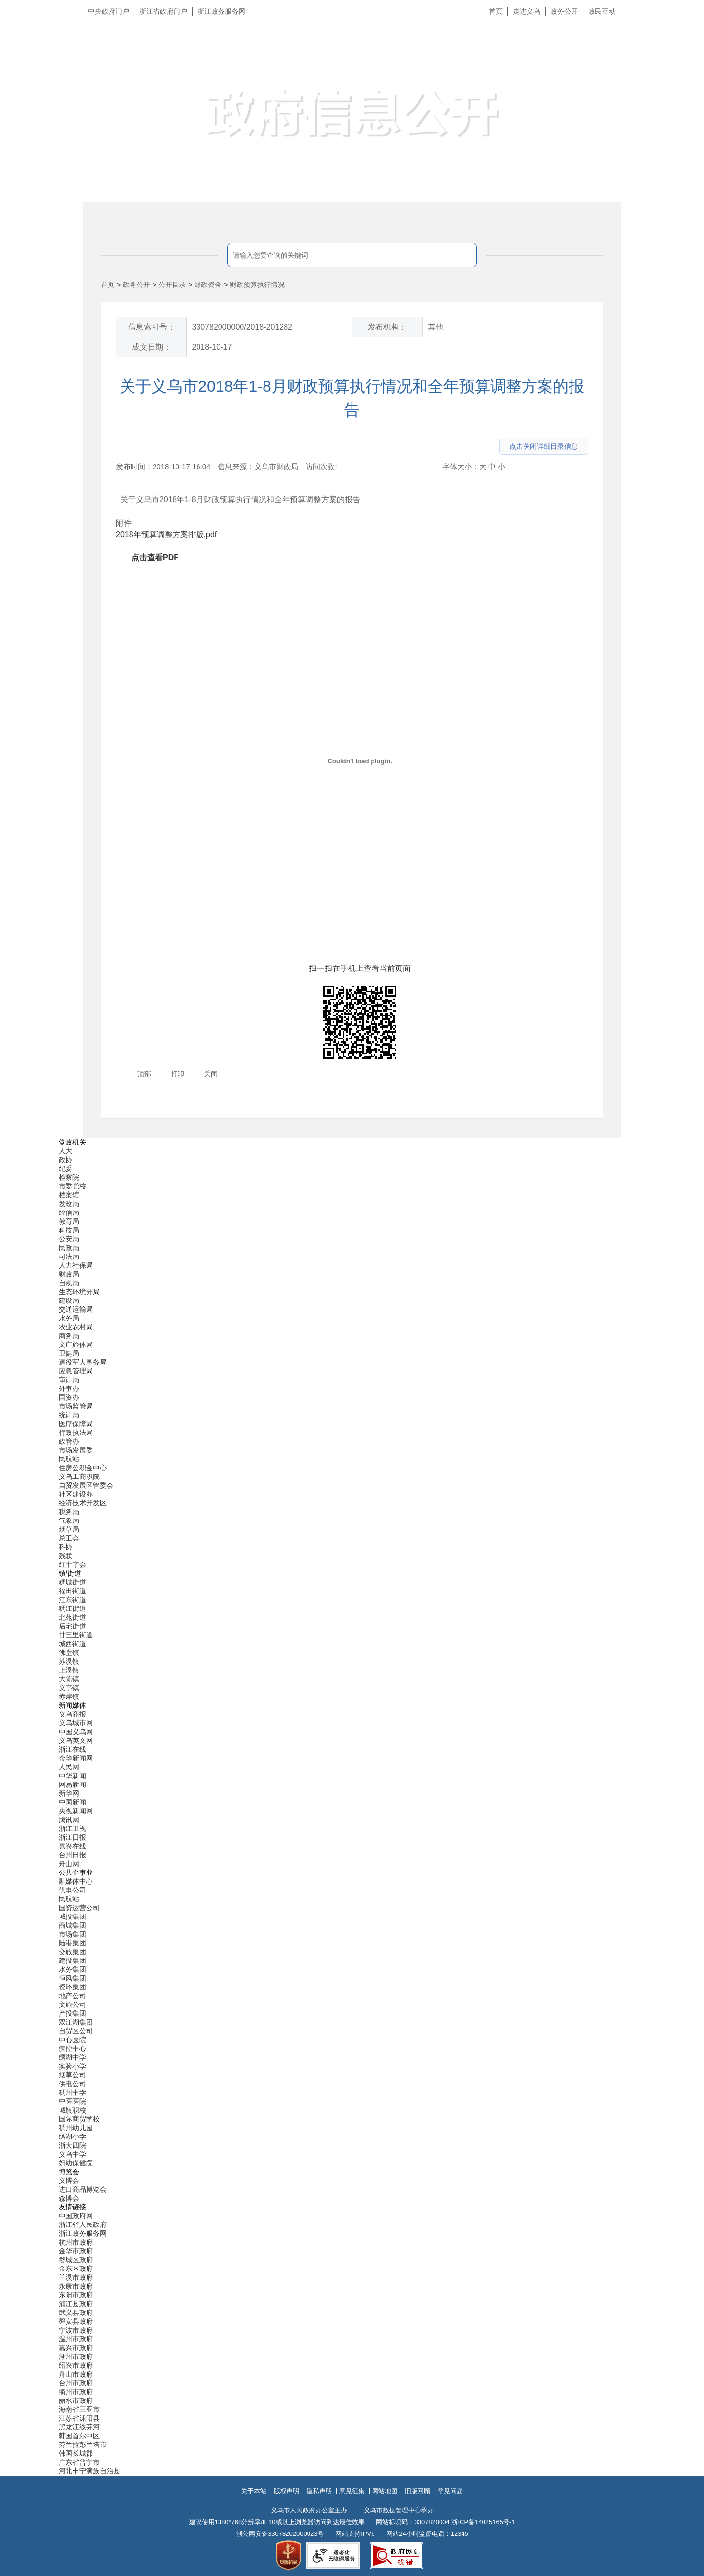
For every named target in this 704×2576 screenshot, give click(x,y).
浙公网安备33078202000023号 (280, 2533)
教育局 (69, 1221)
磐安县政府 (76, 2321)
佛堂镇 (69, 1652)
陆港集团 (72, 1943)
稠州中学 (72, 2092)
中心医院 (72, 2040)
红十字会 (72, 1564)
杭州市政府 (76, 2242)
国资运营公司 (79, 1908)
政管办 (69, 1441)
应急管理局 (76, 1371)
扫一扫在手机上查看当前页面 (360, 968)
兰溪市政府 (76, 2277)
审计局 (69, 1380)
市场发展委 (76, 1450)
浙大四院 (72, 2145)
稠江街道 (72, 1608)
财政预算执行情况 (257, 284)
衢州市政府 (76, 2392)
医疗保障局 (76, 1424)
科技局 (69, 1230)
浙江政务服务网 (221, 11)
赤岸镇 (69, 1696)
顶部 (144, 1074)
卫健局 (69, 1353)
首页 (496, 11)
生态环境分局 (79, 1292)
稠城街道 (72, 1582)
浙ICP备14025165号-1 (483, 2522)
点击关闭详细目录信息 (543, 446)
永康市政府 (76, 2286)
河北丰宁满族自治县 (89, 2471)
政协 (65, 1160)
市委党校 (72, 1186)
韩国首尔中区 (79, 2436)
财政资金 (207, 284)
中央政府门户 (108, 11)
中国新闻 (72, 1802)
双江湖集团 (76, 2022)
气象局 (69, 1520)
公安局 (69, 1239)
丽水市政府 (76, 2400)
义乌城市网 (76, 1723)
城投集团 (72, 1916)
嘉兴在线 (72, 1846)
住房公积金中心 (83, 1468)
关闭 (211, 1074)
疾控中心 (72, 2048)
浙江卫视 (72, 1828)
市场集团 (72, 1934)
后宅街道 (72, 1626)
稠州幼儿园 (76, 2128)
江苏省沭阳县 (79, 2418)
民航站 (69, 1459)
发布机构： (387, 327)
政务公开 (564, 11)
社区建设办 (76, 1494)
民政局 (69, 1248)
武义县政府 (76, 2312)
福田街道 (72, 1591)
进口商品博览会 (83, 2189)
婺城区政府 (76, 2260)
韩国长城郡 (76, 2453)
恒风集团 (72, 1978)
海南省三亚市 (79, 2409)
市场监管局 (76, 1406)
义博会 (69, 2180)
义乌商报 (72, 1714)
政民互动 (602, 11)
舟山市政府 (76, 2374)
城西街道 (72, 1644)
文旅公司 (72, 2004)
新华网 (69, 1793)
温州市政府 (76, 2339)
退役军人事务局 (83, 1362)
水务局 (69, 1318)
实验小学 (72, 2066)
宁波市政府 (76, 2330)
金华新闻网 (76, 1758)
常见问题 (450, 2491)
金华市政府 (76, 2251)
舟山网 (69, 1864)
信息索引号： (151, 327)
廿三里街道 (76, 1635)
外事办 (69, 1388)
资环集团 (72, 1987)
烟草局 (69, 1529)
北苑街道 (72, 1617)
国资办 (69, 1397)
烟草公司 (72, 2075)
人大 (65, 1151)
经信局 (69, 1212)
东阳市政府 (76, 2295)
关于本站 (253, 2491)
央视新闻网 (76, 1811)
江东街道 (72, 1600)
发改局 (69, 1204)
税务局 (69, 1512)
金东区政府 (76, 2268)
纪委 (65, 1168)
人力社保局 (76, 1265)
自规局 (69, 1283)
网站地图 (384, 2491)
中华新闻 (72, 1776)
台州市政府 (76, 2383)
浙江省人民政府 (83, 2224)
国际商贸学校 (79, 2119)
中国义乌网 (76, 1732)
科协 (65, 1547)
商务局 (69, 1336)
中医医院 (72, 2101)
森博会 (69, 2198)
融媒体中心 (76, 1881)
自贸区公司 (76, 2031)
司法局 (69, 1256)
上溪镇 (69, 1670)
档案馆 (69, 1195)
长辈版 (684, 34)
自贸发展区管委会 (86, 1485)
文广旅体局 (76, 1344)
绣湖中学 (72, 2057)
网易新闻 (72, 1784)
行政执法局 (76, 1432)
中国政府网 (76, 2216)
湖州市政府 (76, 2356)
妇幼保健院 (76, 2163)
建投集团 (72, 1960)
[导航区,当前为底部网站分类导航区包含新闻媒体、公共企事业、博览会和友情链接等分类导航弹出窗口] (352, 1807)
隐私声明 (319, 2491)
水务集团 (72, 1969)
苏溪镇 (69, 1661)
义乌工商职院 (79, 1476)
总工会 (69, 1538)
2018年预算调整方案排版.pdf (166, 534)
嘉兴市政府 (76, 2348)
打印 (177, 1074)
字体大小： (460, 466)
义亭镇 (69, 1688)
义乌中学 (72, 2154)
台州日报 (72, 1855)
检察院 (69, 1177)
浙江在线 (72, 1749)
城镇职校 (72, 2110)
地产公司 (72, 1996)
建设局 (69, 1300)
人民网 (69, 1767)
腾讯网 (69, 1820)
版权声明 (286, 2491)
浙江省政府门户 (163, 11)
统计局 (69, 1415)
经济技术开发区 (83, 1503)
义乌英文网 (76, 1740)
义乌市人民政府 (192, 57)
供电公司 (72, 1890)
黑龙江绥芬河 (79, 2427)
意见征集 (352, 2491)
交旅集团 (72, 1952)
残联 (65, 1556)
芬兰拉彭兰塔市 (83, 2444)
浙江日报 (72, 1837)
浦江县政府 (76, 2304)
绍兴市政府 (76, 2365)
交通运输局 (76, 1309)
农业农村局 (76, 1327)
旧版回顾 (417, 2491)
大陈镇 (69, 1679)
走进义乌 (526, 11)
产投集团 (72, 2013)
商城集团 (72, 1925)
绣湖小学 (72, 2136)
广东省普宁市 (79, 2462)
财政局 (69, 1274)
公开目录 (172, 284)
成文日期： (151, 347)
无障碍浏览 (677, 56)
